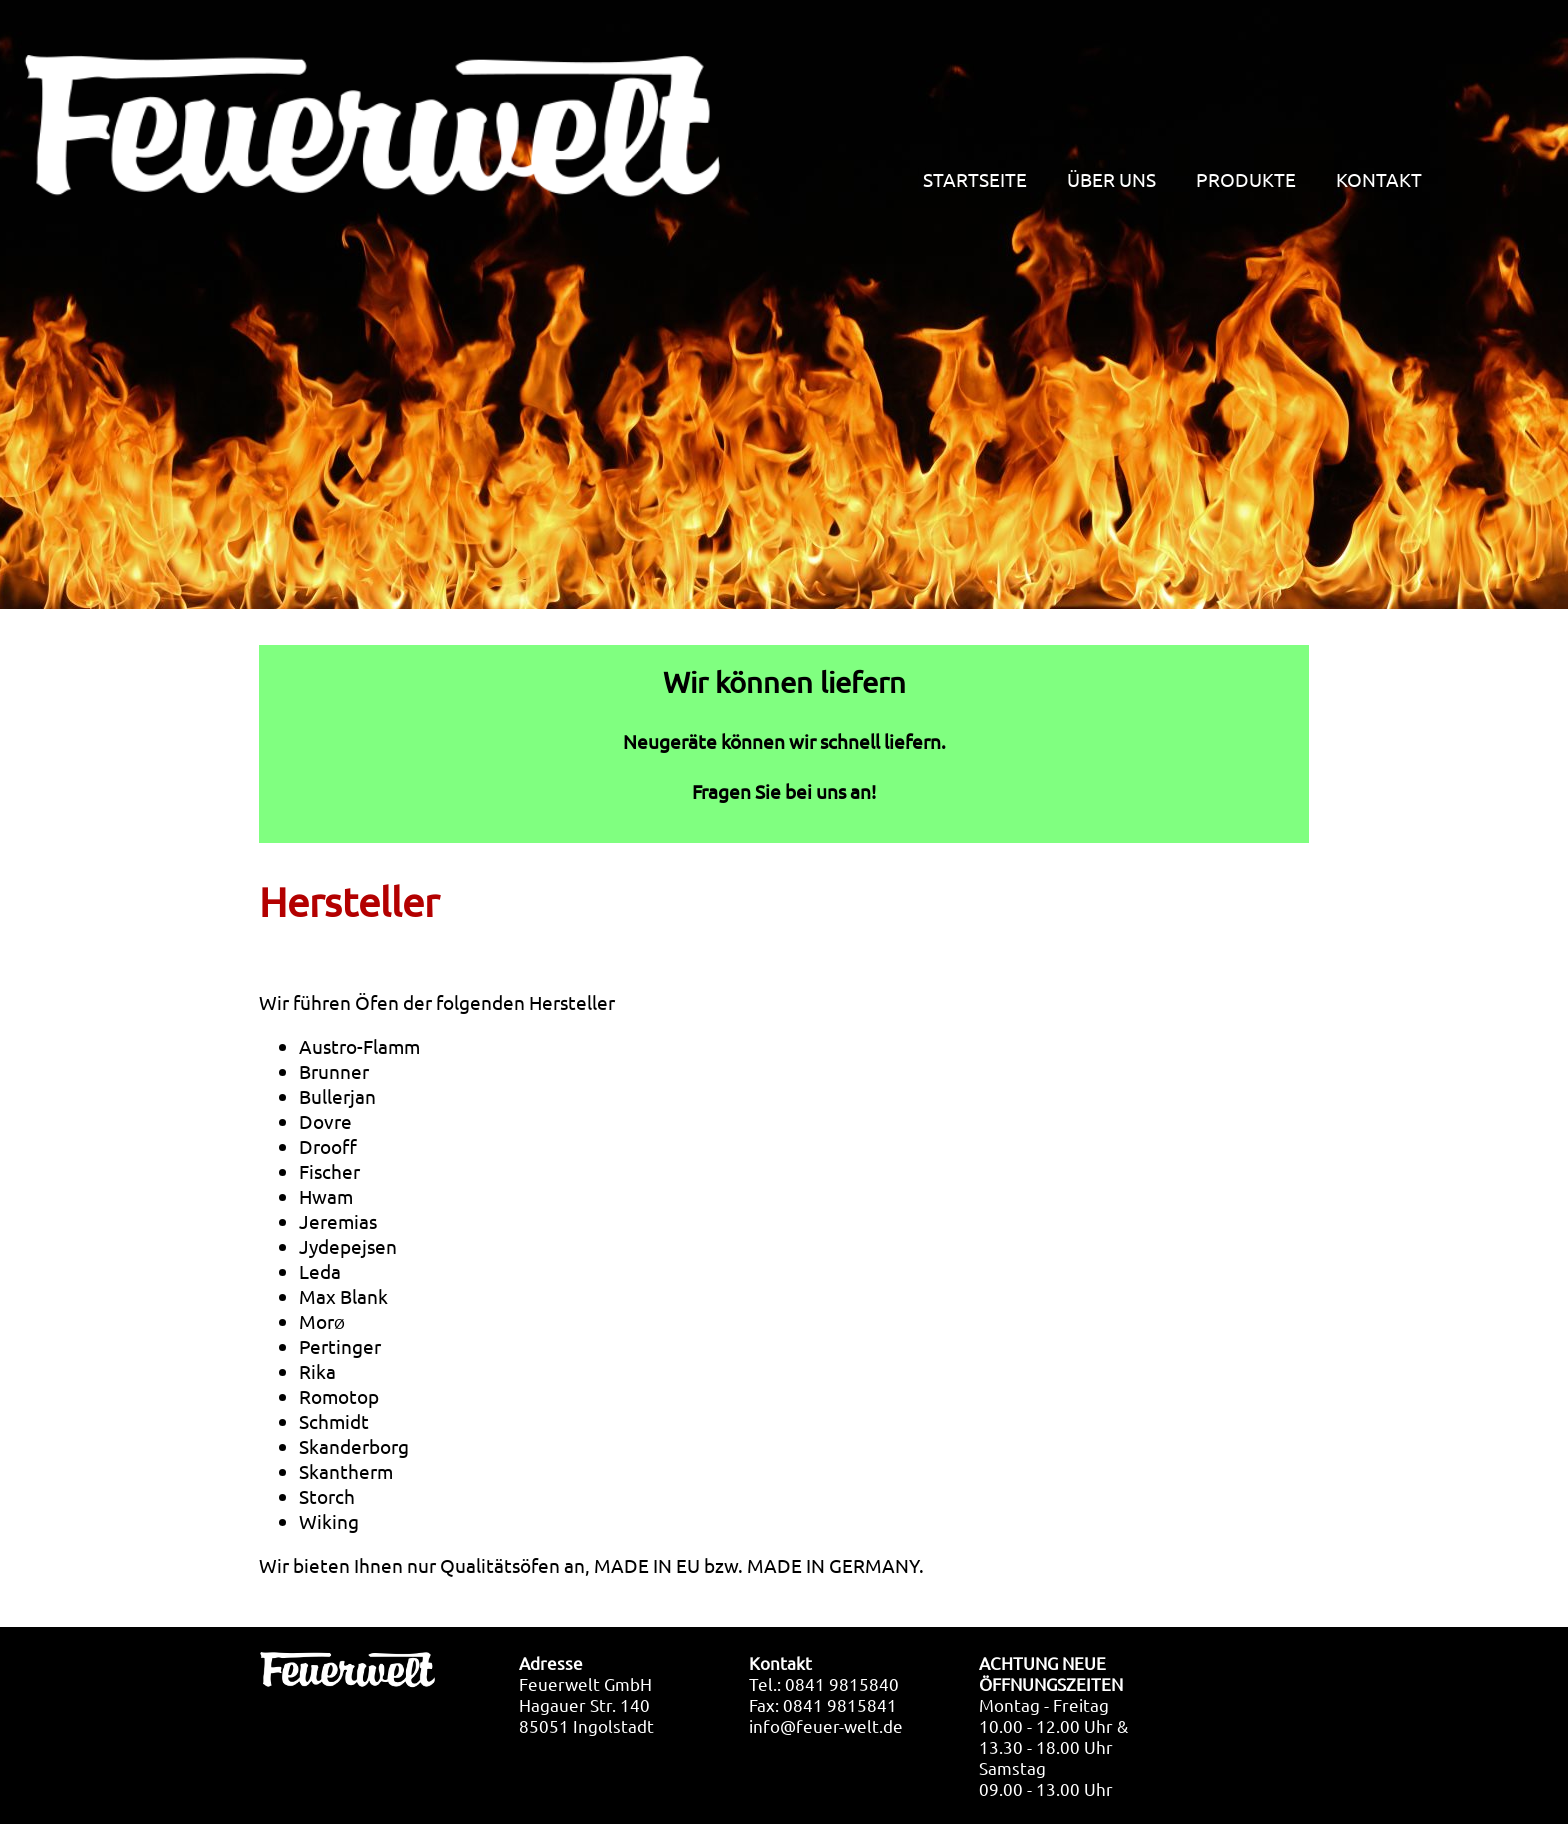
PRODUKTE (1246, 180)
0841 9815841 (840, 1704)
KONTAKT (1379, 180)
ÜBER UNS (1111, 180)
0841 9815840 (842, 1683)
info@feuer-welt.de (826, 1725)
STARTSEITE (975, 180)
